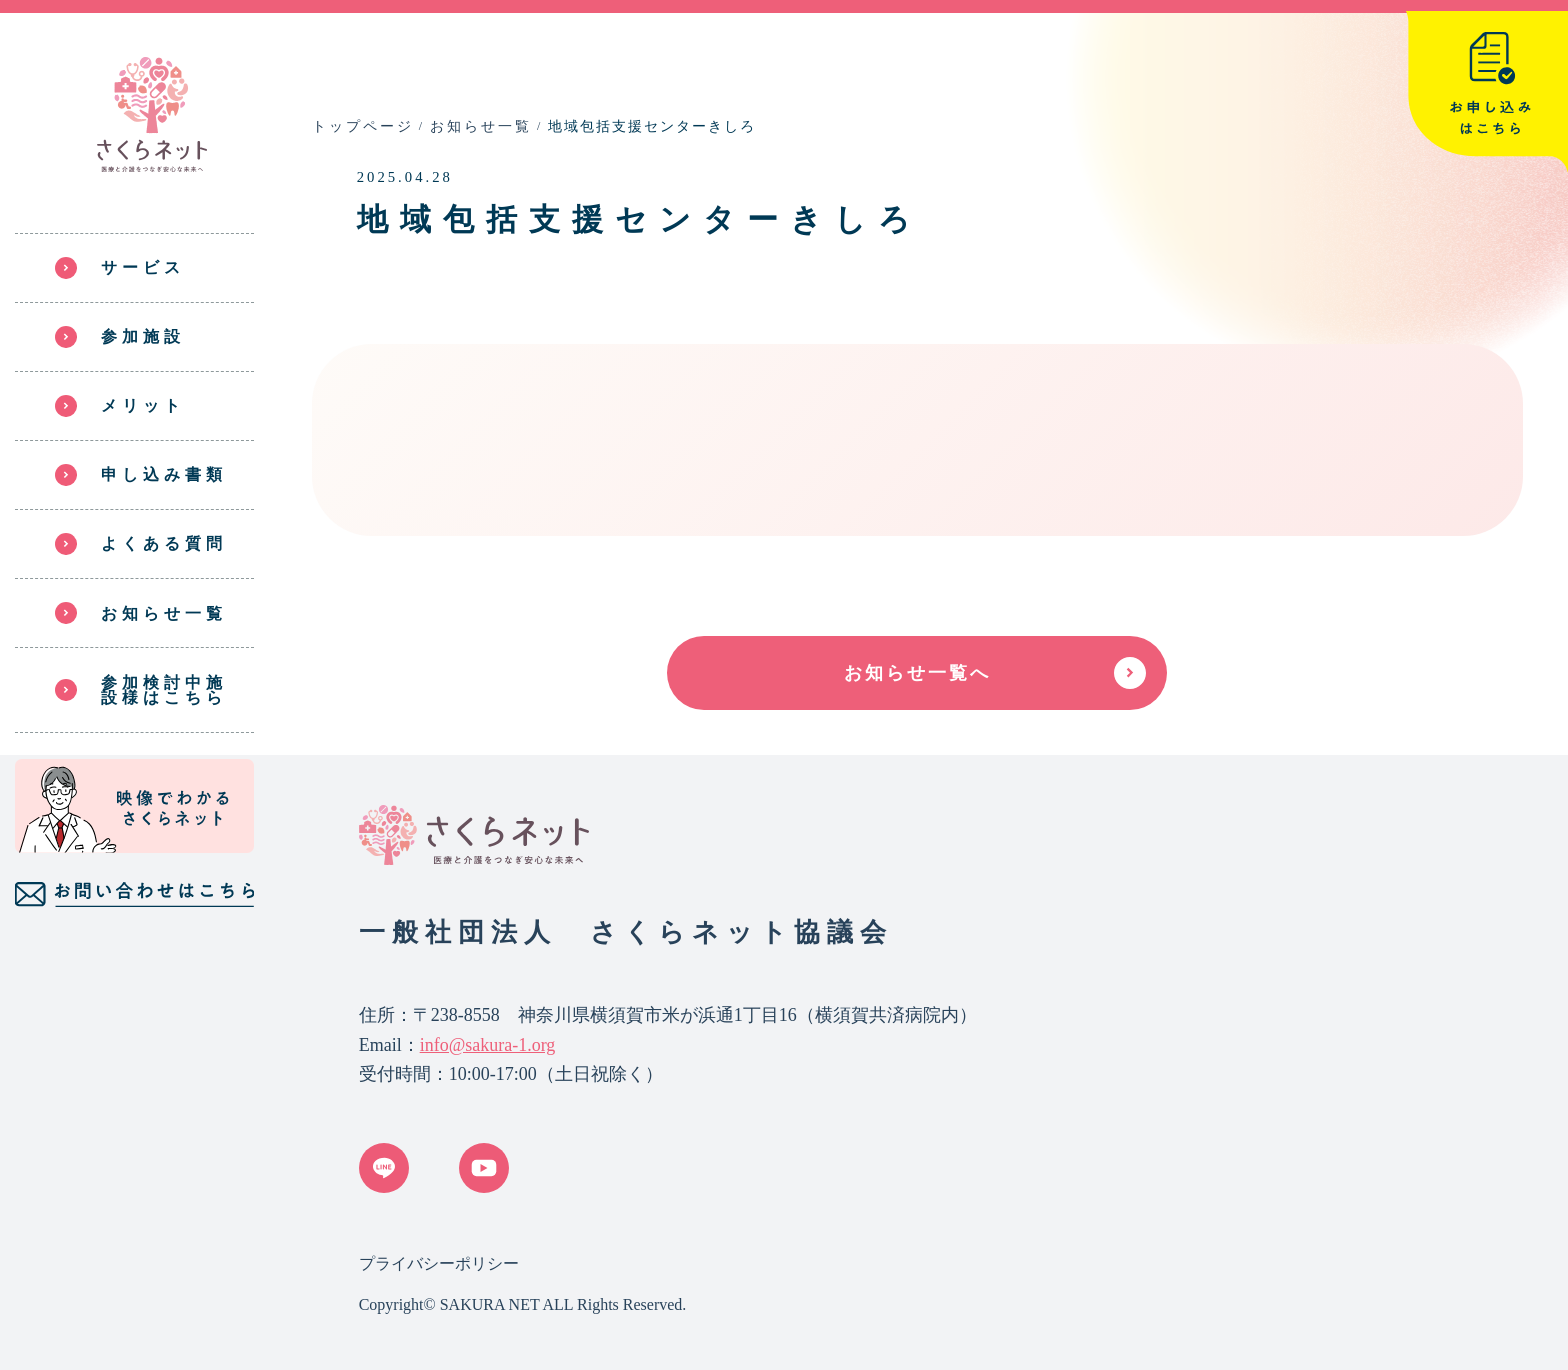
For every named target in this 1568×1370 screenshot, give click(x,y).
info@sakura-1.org (488, 1045)
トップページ (363, 126)
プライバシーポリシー (439, 1263)
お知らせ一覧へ (917, 673)
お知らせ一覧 (481, 126)
